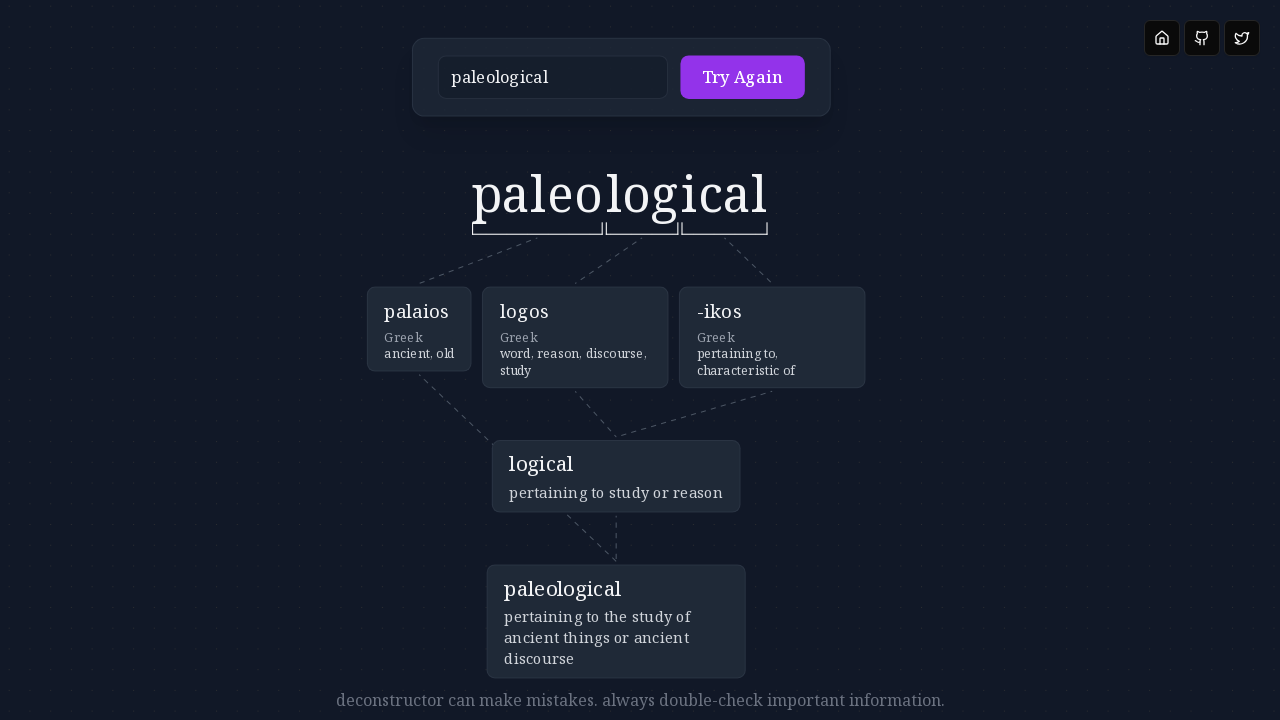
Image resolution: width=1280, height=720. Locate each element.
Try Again (696, 83)
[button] (579, 83)
